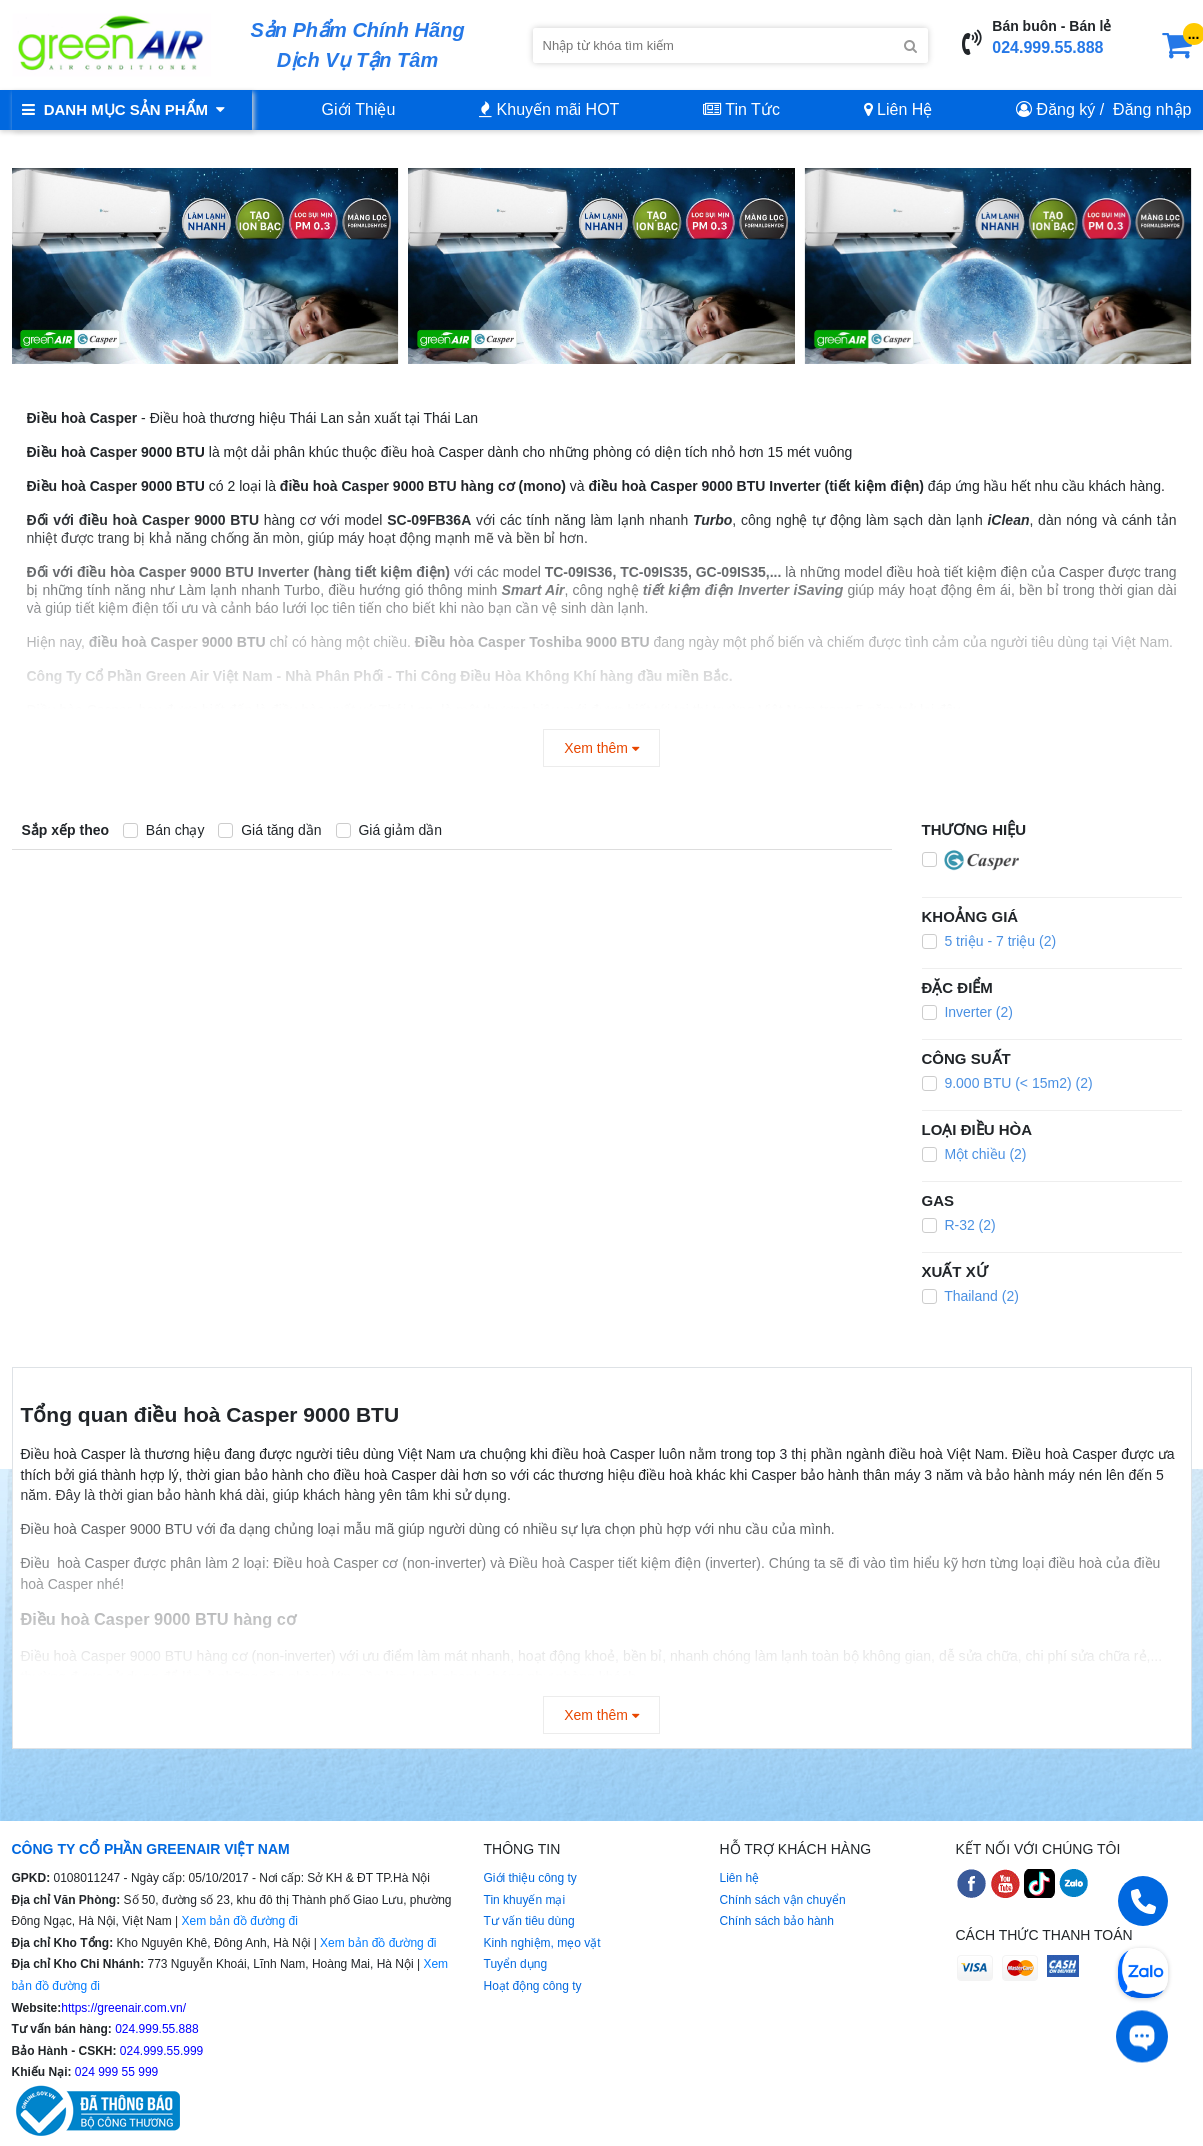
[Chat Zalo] (1143, 1971)
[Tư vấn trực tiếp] (1142, 2034)
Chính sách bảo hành (777, 1921)
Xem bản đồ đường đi (239, 1921)
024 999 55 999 (115, 2072)
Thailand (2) (970, 1296)
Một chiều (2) (974, 1154)
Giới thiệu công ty (530, 1878)
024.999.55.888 (1047, 47)
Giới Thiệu (359, 109)
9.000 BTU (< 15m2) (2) (1007, 1083)
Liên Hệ (898, 109)
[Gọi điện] (1143, 1908)
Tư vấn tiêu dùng (529, 1921)
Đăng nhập (1152, 109)
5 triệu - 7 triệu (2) (989, 941)
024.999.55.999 (160, 2051)
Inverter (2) (967, 1012)
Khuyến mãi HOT (549, 109)
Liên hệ (740, 1878)
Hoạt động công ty (533, 1986)
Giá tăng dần (269, 830)
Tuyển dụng (516, 1964)
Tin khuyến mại (525, 1900)
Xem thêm (601, 748)
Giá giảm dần (389, 830)
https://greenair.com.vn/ (123, 2008)
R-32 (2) (959, 1225)
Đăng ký (1066, 109)
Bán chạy (163, 830)
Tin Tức (741, 109)
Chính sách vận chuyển (783, 1900)
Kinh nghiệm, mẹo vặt (542, 1943)
